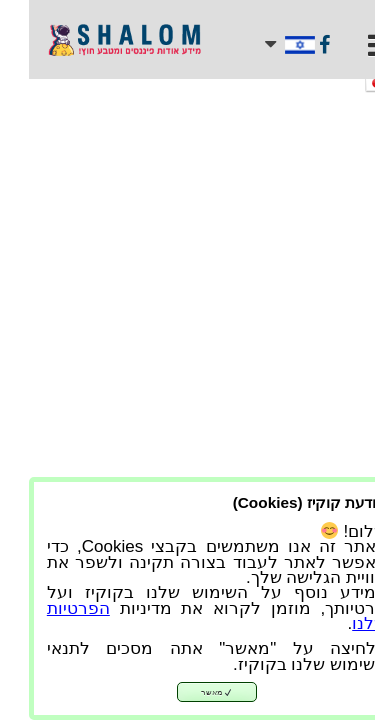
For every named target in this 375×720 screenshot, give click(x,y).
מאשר (187, 692)
